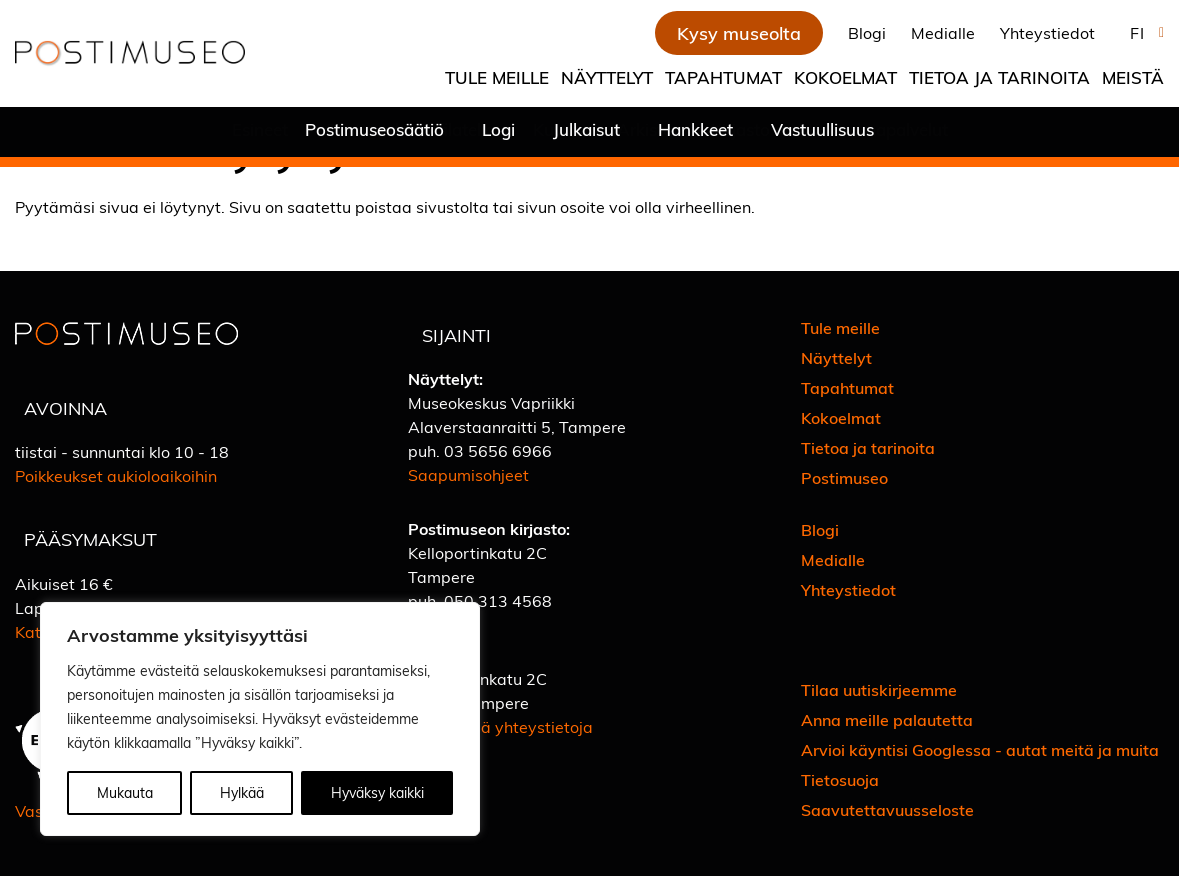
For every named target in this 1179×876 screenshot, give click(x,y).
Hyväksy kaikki (377, 792)
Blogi (867, 32)
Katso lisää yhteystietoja (500, 726)
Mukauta (125, 792)
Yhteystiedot (1047, 32)
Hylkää (242, 792)
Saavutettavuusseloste (887, 809)
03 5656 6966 (498, 450)
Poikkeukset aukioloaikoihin (116, 475)
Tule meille (497, 77)
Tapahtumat (723, 77)
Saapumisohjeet (468, 474)
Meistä (1133, 77)
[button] (1142, 33)
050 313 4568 (498, 600)
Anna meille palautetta (887, 719)
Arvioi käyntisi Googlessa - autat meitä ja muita (980, 749)
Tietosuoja (840, 779)
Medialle (943, 32)
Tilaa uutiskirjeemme (879, 689)
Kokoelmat (845, 77)
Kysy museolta (739, 32)
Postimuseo (844, 477)
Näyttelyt (607, 77)
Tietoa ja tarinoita (999, 77)
